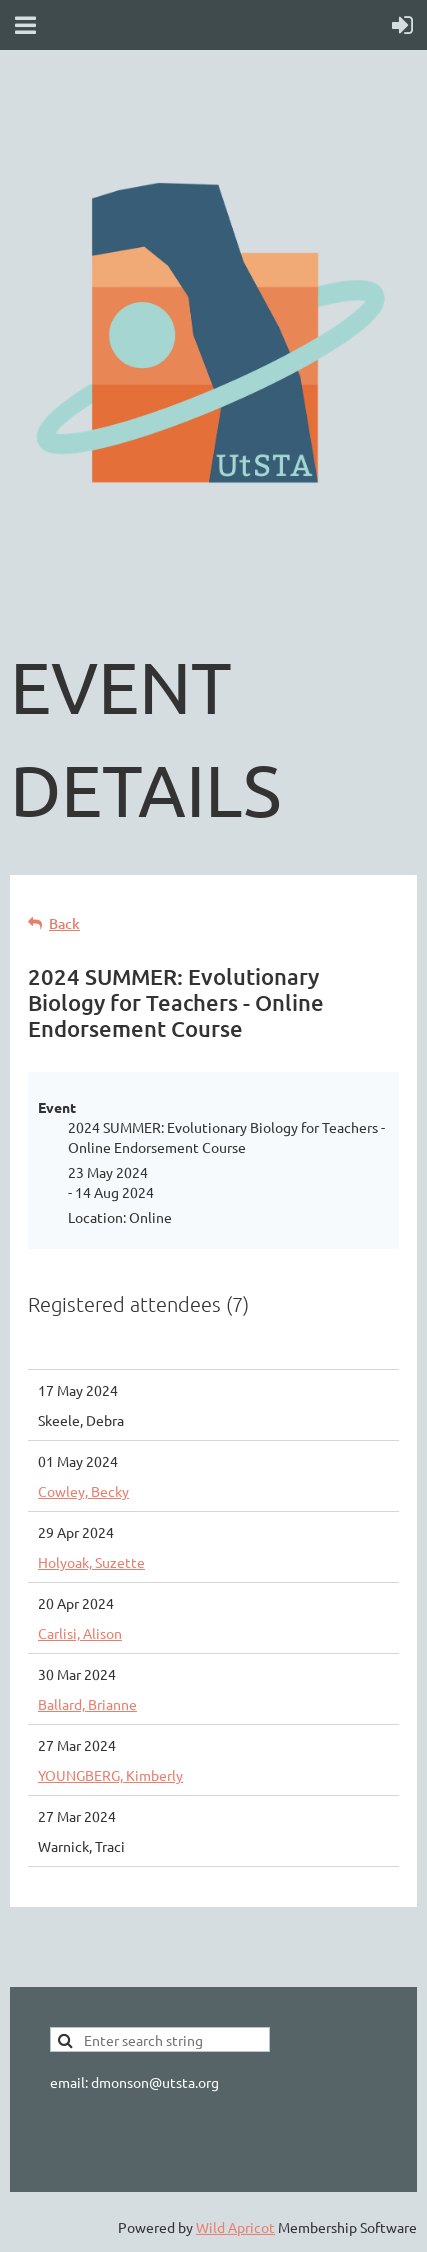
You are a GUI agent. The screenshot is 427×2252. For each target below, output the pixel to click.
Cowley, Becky (83, 1491)
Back (64, 923)
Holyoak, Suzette (91, 1562)
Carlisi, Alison (80, 1633)
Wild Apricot (235, 2227)
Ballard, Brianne (87, 1704)
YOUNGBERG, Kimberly (110, 1775)
